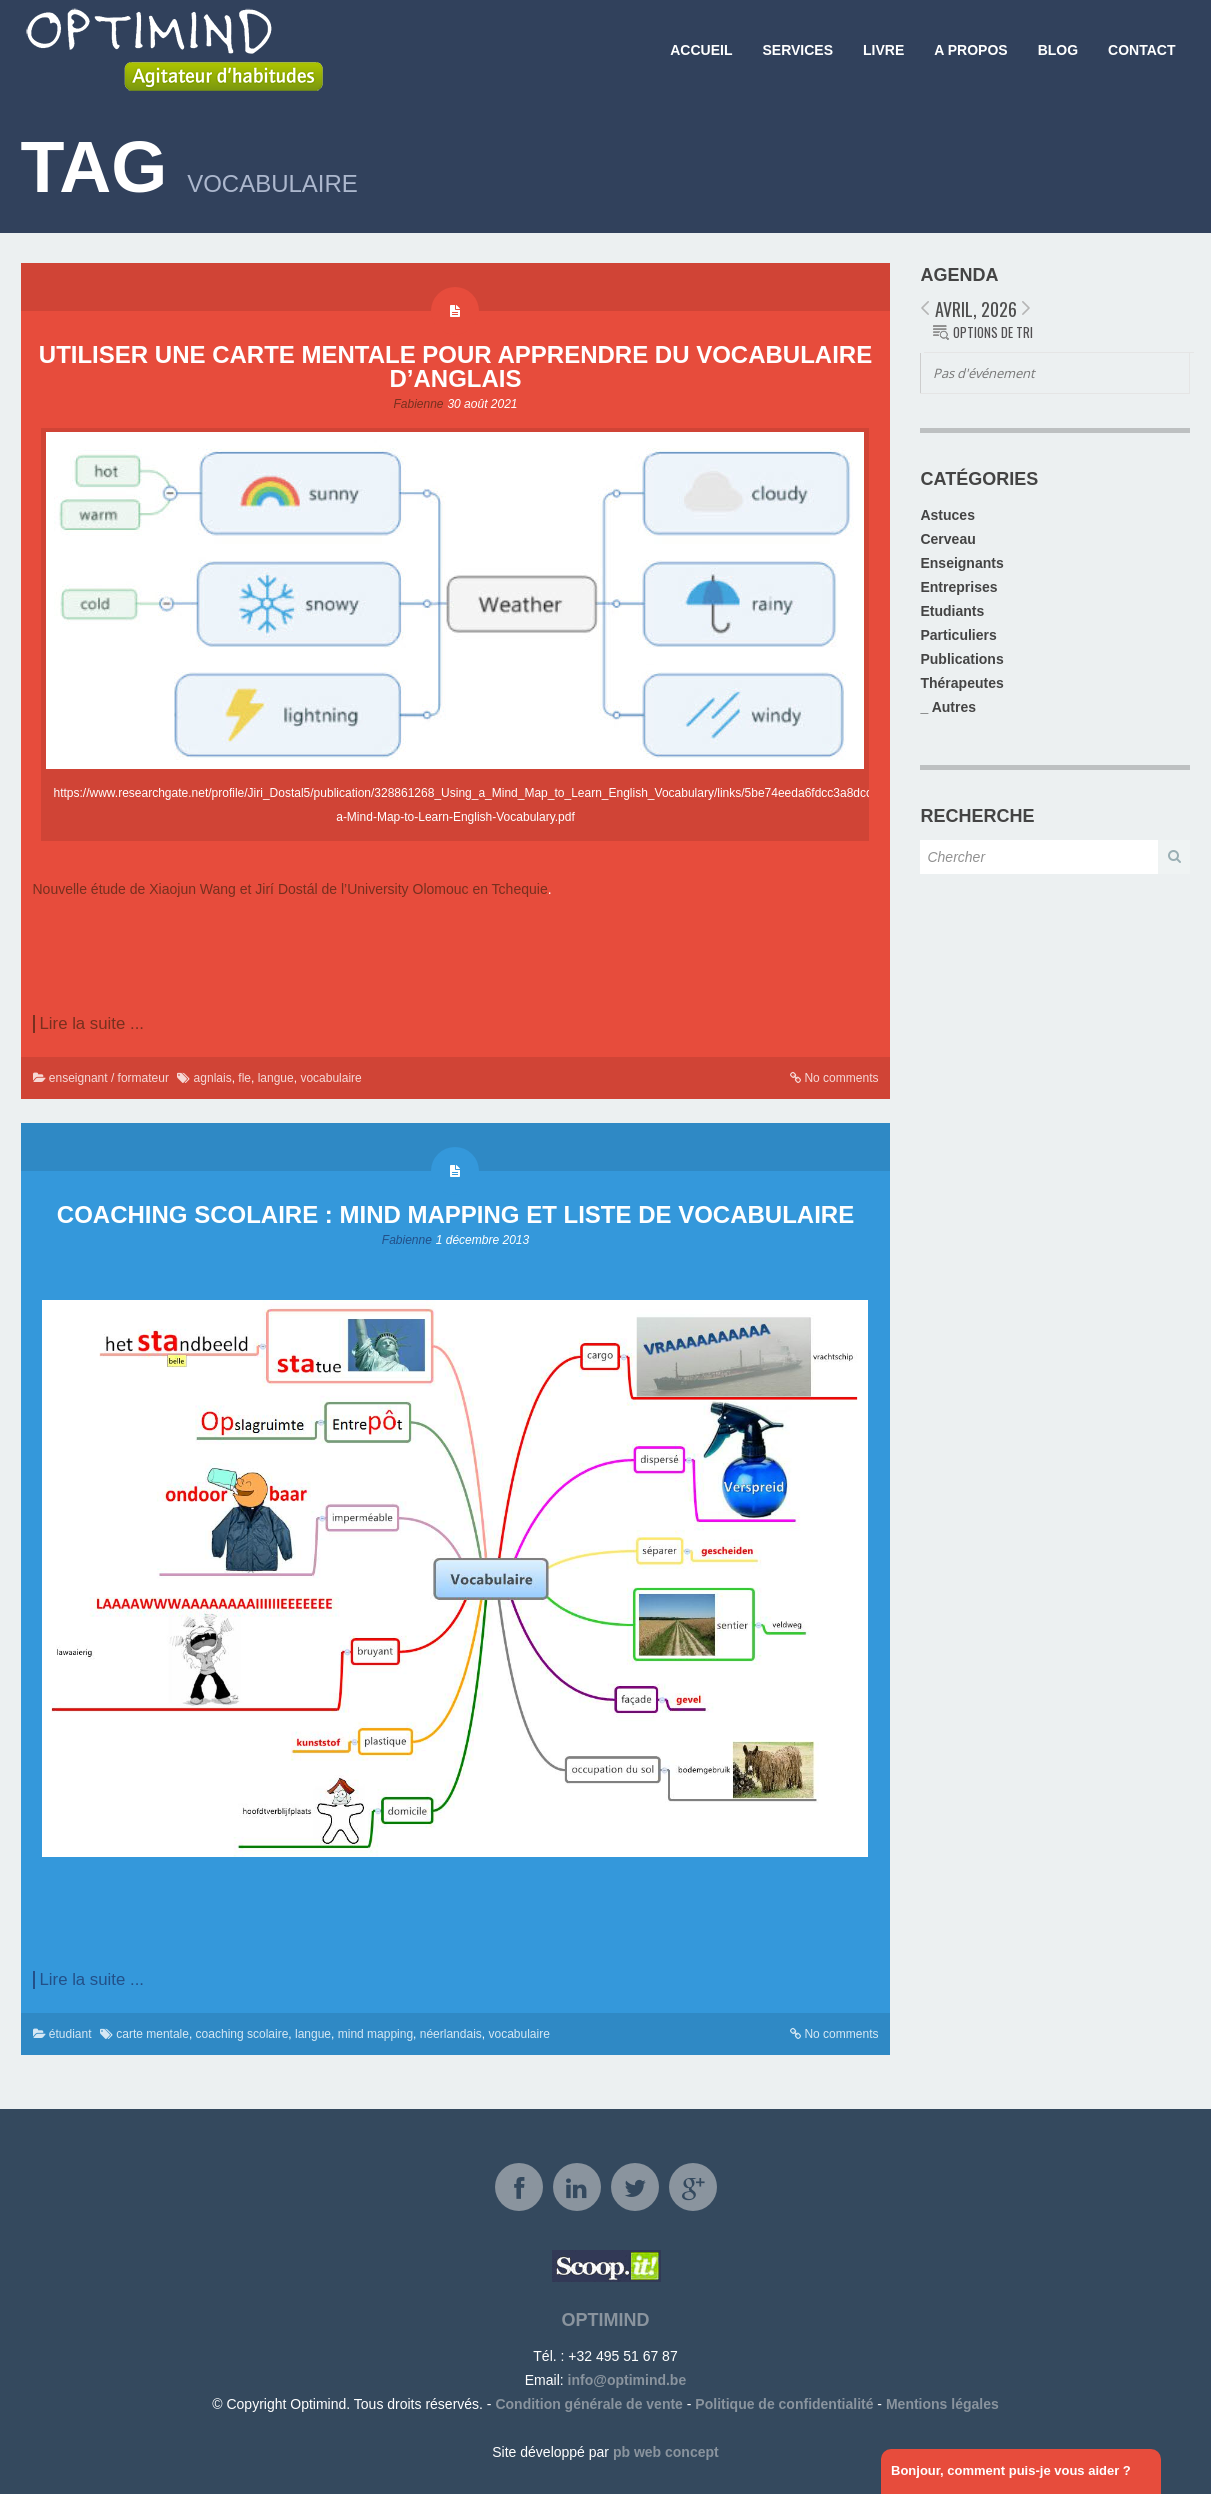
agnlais (213, 1078)
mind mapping (375, 2034)
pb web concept (666, 2452)
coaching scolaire (242, 2034)
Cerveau (947, 539)
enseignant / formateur (109, 1078)
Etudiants (952, 611)
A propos (970, 50)
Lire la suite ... (92, 1024)
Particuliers (958, 635)
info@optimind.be (627, 2380)
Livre (883, 50)
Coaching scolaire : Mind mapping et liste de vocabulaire (455, 1214)
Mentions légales (942, 2404)
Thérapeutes (961, 683)
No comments (841, 1078)
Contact (1141, 50)
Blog (1058, 50)
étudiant (70, 2034)
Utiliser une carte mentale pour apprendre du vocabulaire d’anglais (455, 366)
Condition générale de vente (588, 2404)
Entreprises (958, 587)
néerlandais (451, 2034)
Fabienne (418, 404)
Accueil (701, 50)
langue (276, 1078)
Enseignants (961, 563)
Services (797, 50)
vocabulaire (330, 1078)
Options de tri (993, 332)
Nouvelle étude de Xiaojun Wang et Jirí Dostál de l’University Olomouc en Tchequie (290, 889)
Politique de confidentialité (784, 2404)
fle (244, 1078)
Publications (961, 659)
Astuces (947, 515)
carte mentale (152, 2034)
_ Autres (948, 707)
